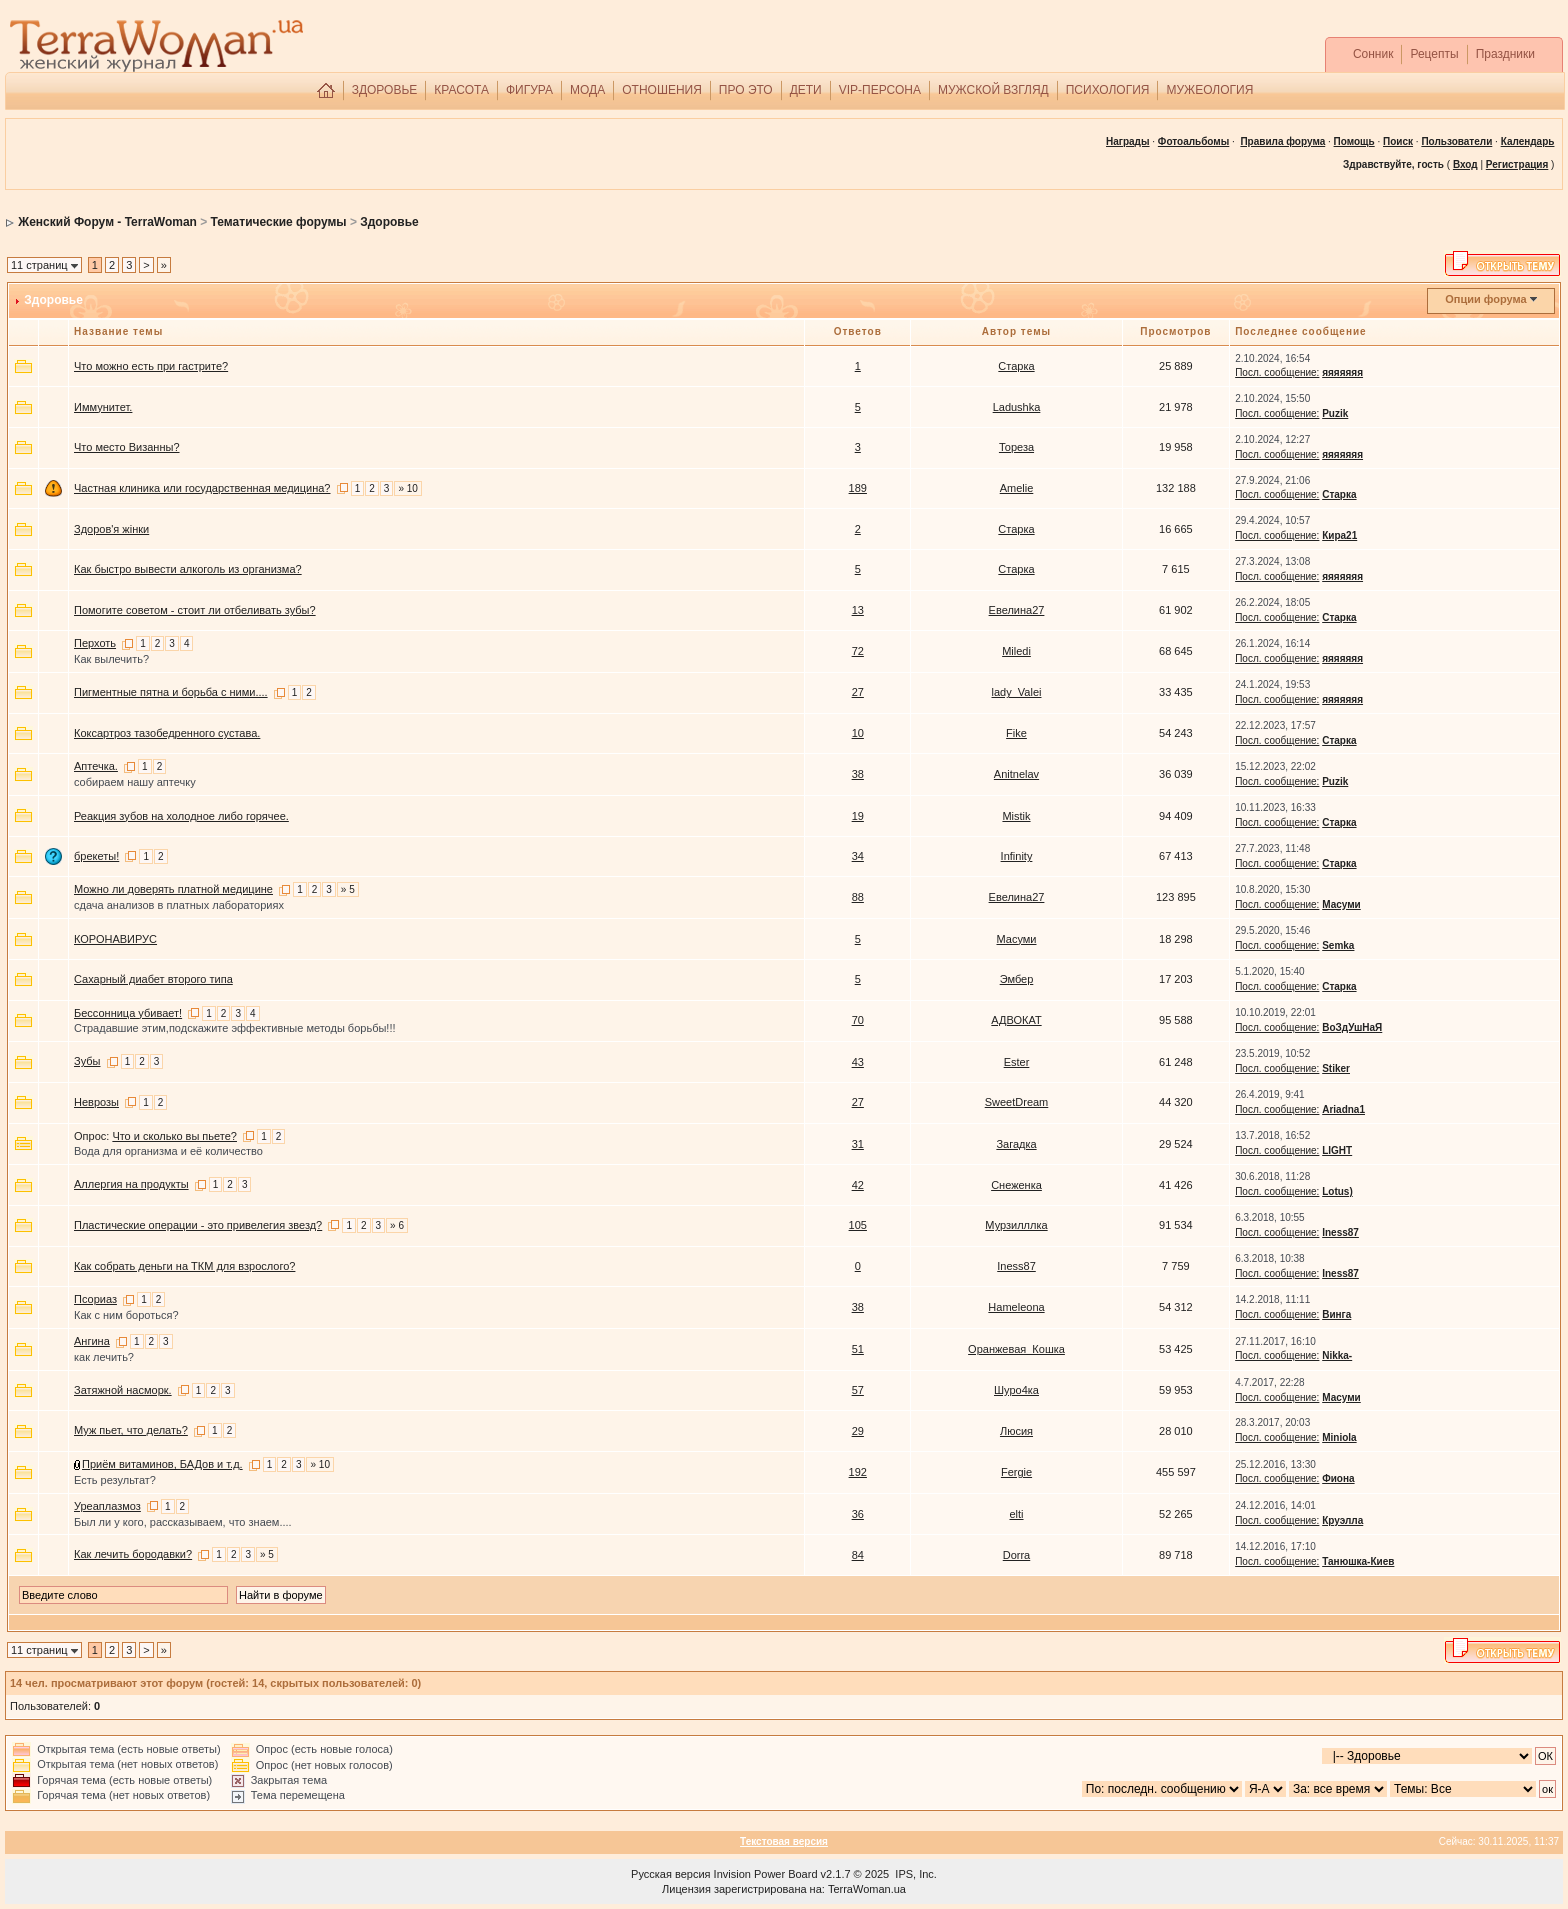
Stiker (1336, 1068)
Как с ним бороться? (126, 1315)
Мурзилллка (1016, 1225)
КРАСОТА (461, 90)
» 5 (348, 889)
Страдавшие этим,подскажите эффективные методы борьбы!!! (235, 1028)
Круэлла (1342, 1520)
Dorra (1017, 1555)
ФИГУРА (529, 90)
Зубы (87, 1061)
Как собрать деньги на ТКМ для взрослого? (184, 1266)
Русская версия (670, 1874)
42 (858, 1185)
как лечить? (104, 1357)
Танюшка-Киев (1358, 1561)
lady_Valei (1017, 692)
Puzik (1335, 413)
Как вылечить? (111, 659)
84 (858, 1555)
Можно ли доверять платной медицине (173, 889)
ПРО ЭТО (746, 90)
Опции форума (1485, 299)
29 (858, 1431)
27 (858, 692)
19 (858, 816)
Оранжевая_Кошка (1016, 1349)
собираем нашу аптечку (135, 782)
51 (858, 1349)
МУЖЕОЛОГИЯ (1209, 90)
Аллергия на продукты (131, 1184)
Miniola (1339, 1437)
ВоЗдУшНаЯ (1352, 1027)
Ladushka (1017, 407)
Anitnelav (1016, 774)
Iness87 (1340, 1232)
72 (858, 651)
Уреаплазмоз (107, 1506)
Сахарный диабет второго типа (153, 979)
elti (1016, 1514)
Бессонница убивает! (128, 1013)
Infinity (1017, 856)
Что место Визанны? (127, 447)
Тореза (1016, 447)
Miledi (1016, 651)
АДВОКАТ (1016, 1020)
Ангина (92, 1341)
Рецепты (1434, 54)
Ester (1017, 1062)
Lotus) (1337, 1191)
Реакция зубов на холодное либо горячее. (181, 816)
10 (858, 733)
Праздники (1505, 54)
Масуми (1341, 904)
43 (858, 1062)
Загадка (1016, 1144)
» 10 (407, 488)
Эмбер (1017, 979)
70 (858, 1020)
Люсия (1016, 1431)
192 (858, 1472)
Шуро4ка (1016, 1390)
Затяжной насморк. (123, 1390)
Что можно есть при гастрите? (151, 366)
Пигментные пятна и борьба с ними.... (171, 692)
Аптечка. (96, 766)
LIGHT (1337, 1150)
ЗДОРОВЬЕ (385, 90)
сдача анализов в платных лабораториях (179, 905)
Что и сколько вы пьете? (174, 1136)
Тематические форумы (279, 222)
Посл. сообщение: (1277, 372)
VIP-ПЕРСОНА (880, 90)
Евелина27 (1017, 610)
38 (858, 774)
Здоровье (389, 222)
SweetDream (1017, 1102)
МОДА (587, 90)
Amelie (1017, 488)
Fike (1016, 733)
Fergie (1016, 1472)
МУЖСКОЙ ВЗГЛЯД (993, 90)
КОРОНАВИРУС (115, 939)
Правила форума (1282, 141)
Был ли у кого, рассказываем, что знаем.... (183, 1522)
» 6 (397, 1225)
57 (858, 1390)
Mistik (1016, 816)
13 (858, 610)
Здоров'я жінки (111, 529)
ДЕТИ (806, 90)
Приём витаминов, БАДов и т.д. (162, 1464)
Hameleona (1016, 1307)
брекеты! (96, 856)
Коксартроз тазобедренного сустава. (167, 733)
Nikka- (1337, 1355)
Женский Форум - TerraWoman (107, 222)
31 (858, 1144)
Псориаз (95, 1299)
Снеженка (1016, 1185)
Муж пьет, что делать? (131, 1430)
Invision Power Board (766, 1874)
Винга (1336, 1314)
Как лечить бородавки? (133, 1554)
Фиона (1338, 1478)
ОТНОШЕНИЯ (662, 90)
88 (858, 897)
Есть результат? (115, 1480)
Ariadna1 (1343, 1109)
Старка (1016, 366)
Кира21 (1339, 535)
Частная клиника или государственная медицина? (202, 488)
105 (858, 1225)
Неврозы (96, 1102)
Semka (1338, 945)
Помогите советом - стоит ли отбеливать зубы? (195, 610)
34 (858, 856)
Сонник (1373, 54)
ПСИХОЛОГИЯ (1108, 90)
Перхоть (95, 643)
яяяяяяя (1342, 372)
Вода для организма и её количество (168, 1151)
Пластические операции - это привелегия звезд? (198, 1225)
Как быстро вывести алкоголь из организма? (188, 569)
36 (858, 1514)
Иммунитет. (103, 407)
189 (858, 488)
